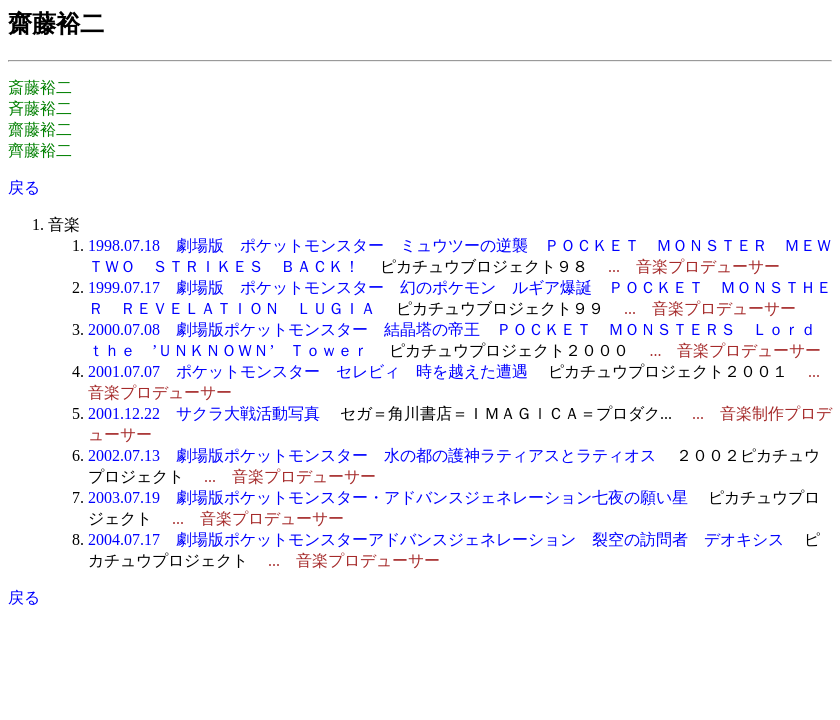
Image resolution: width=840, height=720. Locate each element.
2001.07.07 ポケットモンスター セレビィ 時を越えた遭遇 (308, 371)
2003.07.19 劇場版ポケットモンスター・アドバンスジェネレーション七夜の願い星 (388, 497)
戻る (24, 187)
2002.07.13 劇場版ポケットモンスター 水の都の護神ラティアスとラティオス (372, 455)
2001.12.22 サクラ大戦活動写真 (204, 413)
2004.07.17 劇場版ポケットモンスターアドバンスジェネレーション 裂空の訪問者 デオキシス (436, 539)
